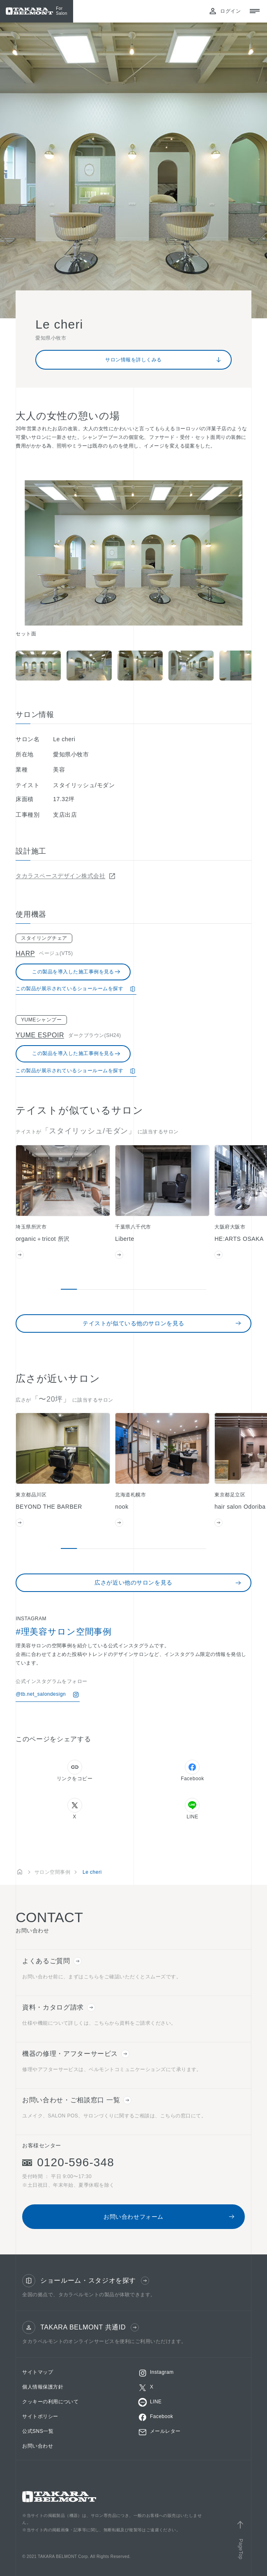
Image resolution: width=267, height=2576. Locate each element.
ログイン (225, 11)
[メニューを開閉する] (255, 11)
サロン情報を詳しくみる (163, 359)
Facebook (192, 1770)
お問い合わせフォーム (169, 2216)
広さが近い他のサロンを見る (168, 1582)
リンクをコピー (74, 1770)
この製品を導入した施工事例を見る (76, 971)
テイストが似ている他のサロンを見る (162, 1323)
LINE (192, 1809)
